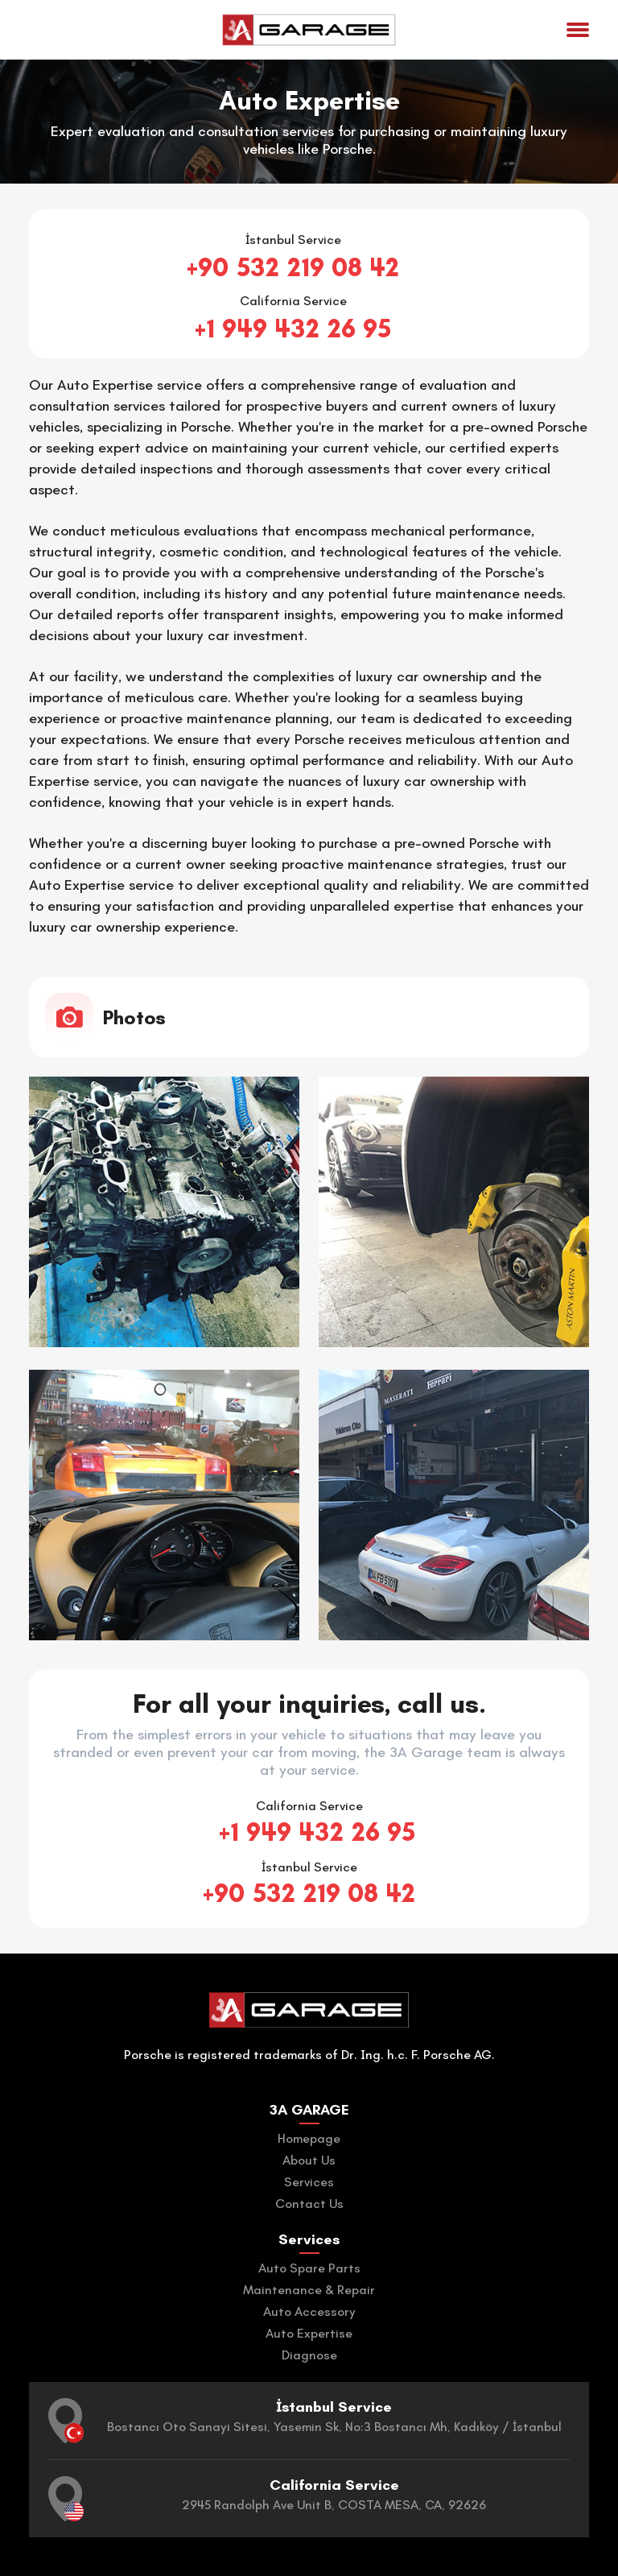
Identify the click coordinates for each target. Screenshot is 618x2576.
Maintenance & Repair (309, 2289)
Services (309, 2181)
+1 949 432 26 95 (293, 328)
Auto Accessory (309, 2311)
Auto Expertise (309, 2333)
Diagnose (309, 2355)
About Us (309, 2160)
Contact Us (309, 2203)
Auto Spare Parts (309, 2268)
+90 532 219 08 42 (293, 267)
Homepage (309, 2138)
